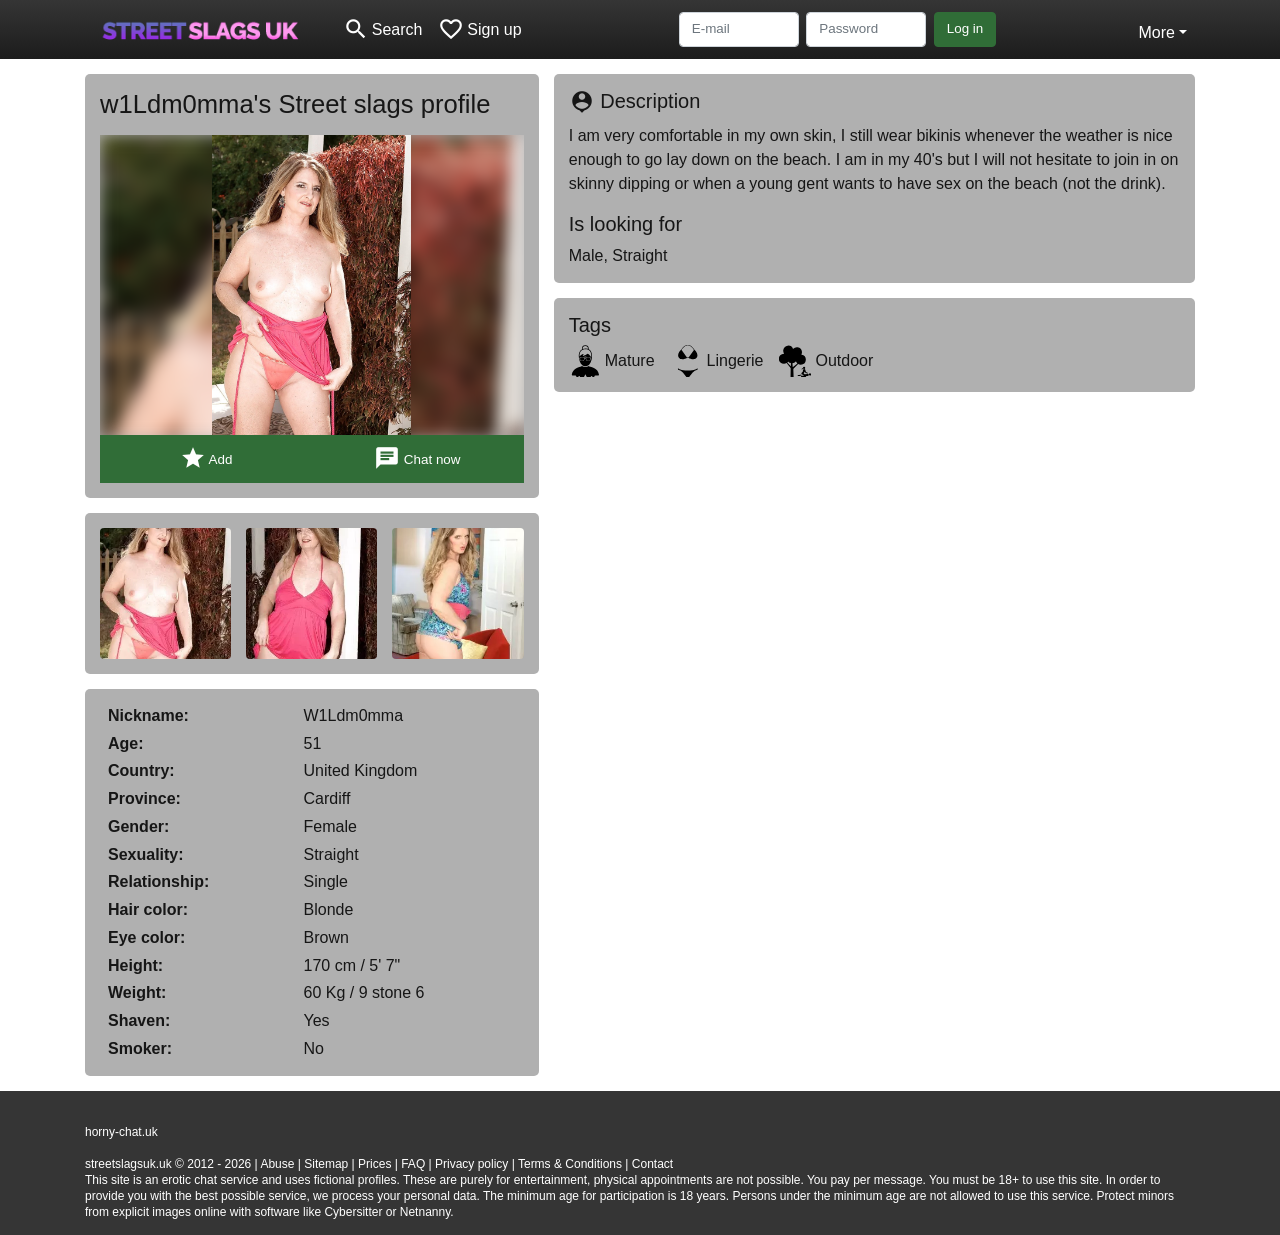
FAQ (413, 1164)
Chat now (417, 458)
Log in (965, 28)
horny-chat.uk (121, 1132)
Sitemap (326, 1164)
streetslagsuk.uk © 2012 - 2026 (168, 1164)
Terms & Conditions (570, 1164)
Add (206, 458)
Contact (652, 1164)
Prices (374, 1164)
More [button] (1156, 32)
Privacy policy (471, 1164)
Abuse (277, 1164)
